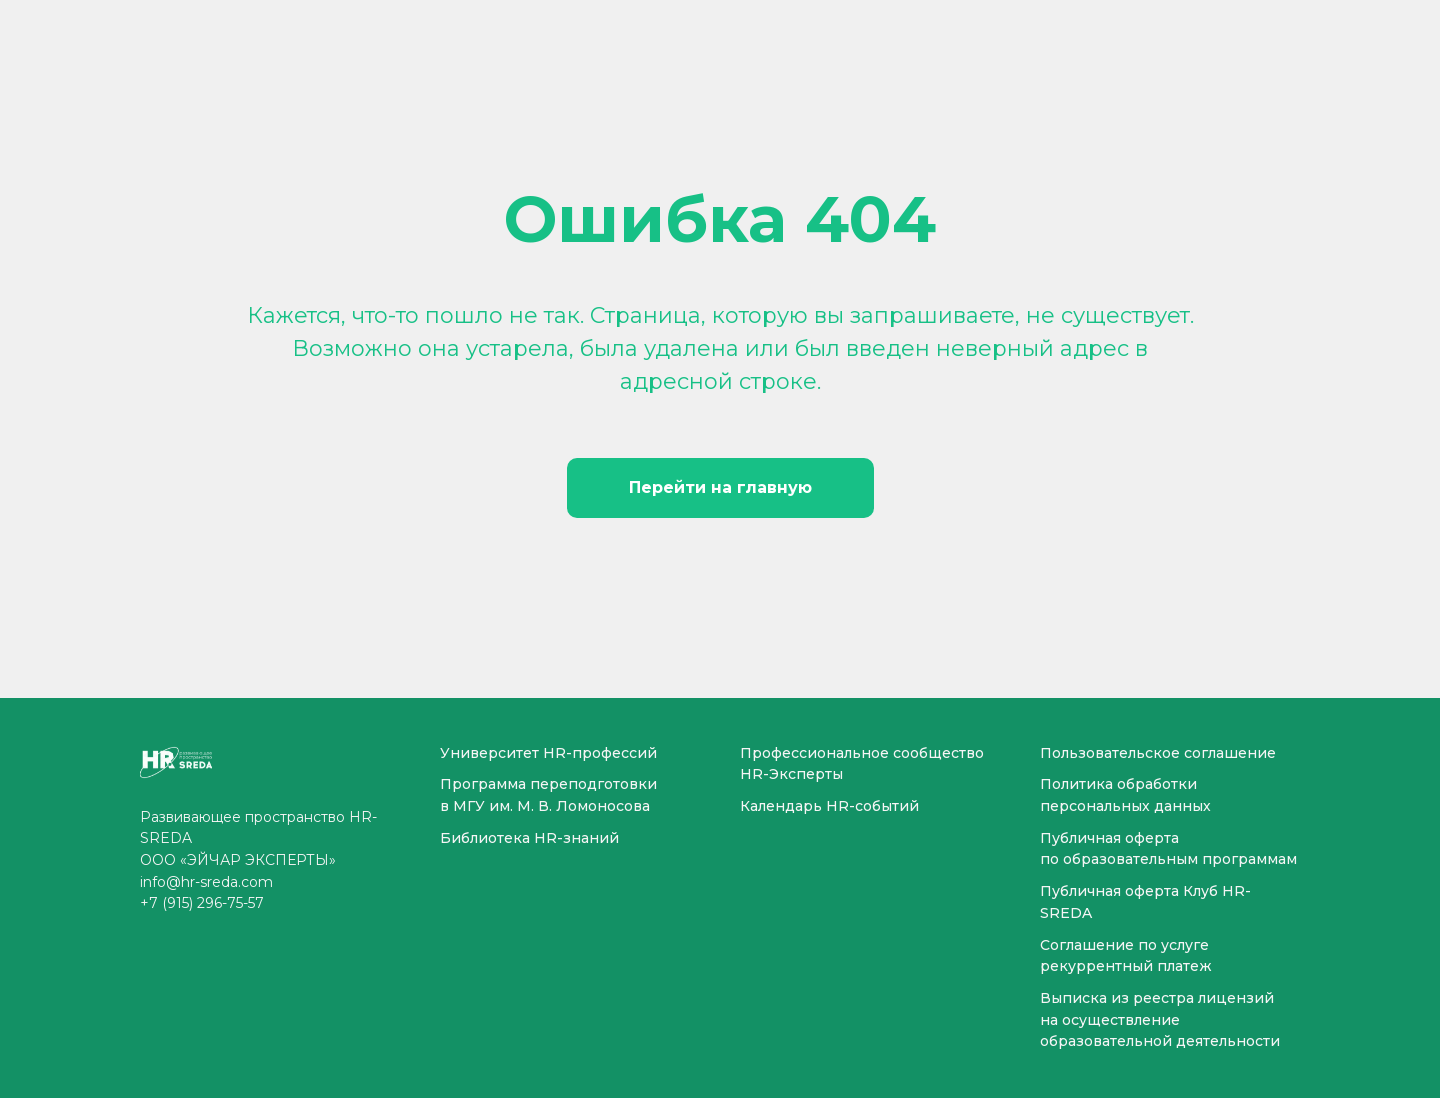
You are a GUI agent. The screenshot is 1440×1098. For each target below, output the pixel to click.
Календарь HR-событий (829, 806)
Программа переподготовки (548, 784)
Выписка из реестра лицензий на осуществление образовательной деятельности (1160, 1019)
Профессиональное (814, 753)
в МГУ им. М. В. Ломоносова (545, 806)
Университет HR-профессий (548, 753)
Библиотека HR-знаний (529, 838)
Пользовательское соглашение (1158, 753)
